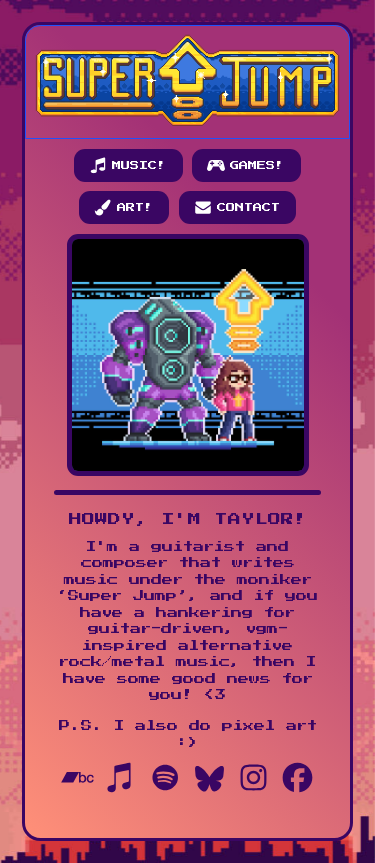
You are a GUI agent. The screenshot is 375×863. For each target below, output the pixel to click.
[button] (128, 165)
